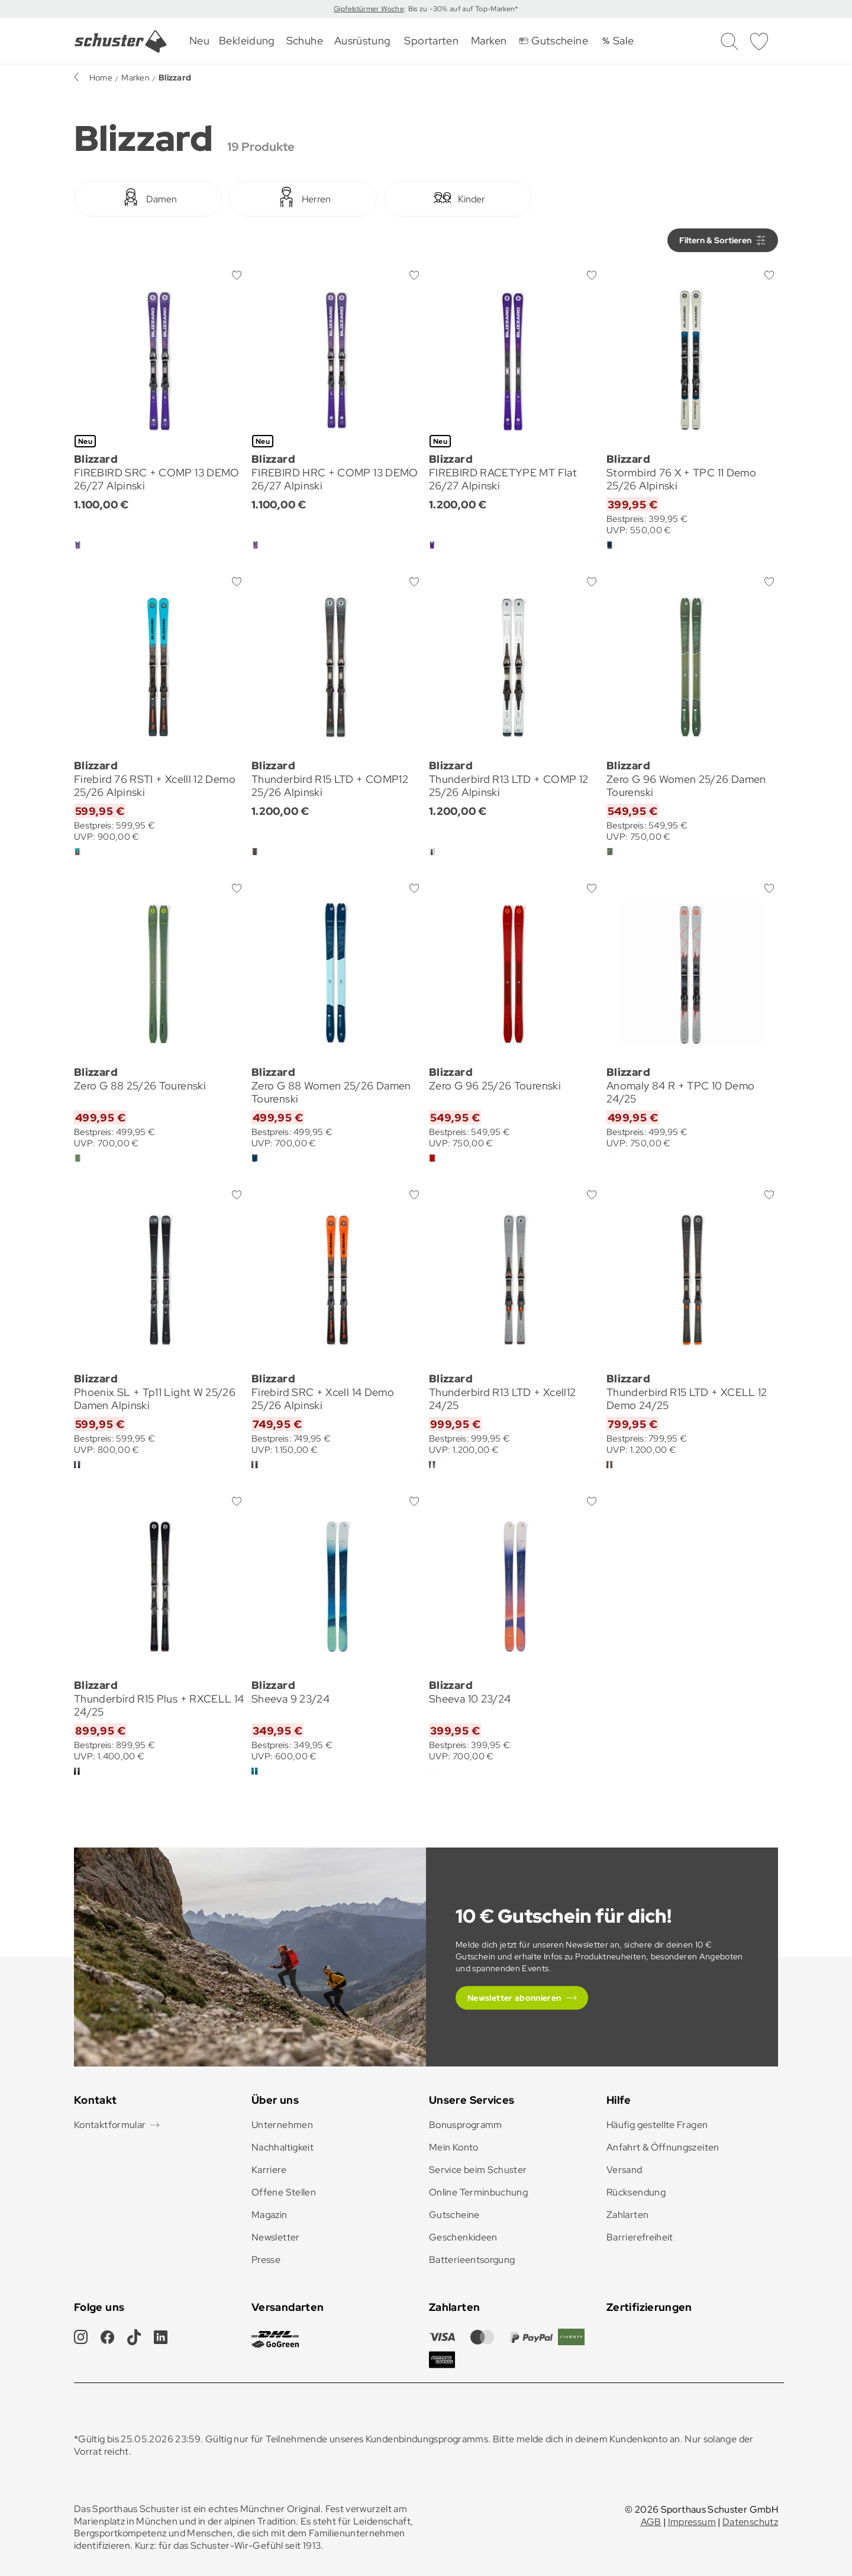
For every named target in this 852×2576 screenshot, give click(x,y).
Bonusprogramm (465, 2125)
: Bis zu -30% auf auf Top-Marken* (461, 9)
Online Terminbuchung (478, 2192)
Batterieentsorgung (472, 2259)
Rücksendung (636, 2192)
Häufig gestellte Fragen (657, 2125)
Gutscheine (454, 2215)
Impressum (692, 2522)
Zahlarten (627, 2215)
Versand (624, 2170)
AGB (651, 2522)
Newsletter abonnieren (514, 1998)
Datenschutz (750, 2522)
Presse (265, 2259)
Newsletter (275, 2237)
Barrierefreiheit (639, 2237)
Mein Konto (454, 2147)
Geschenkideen (463, 2237)
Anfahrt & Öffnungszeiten (662, 2147)
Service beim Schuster (478, 2170)
